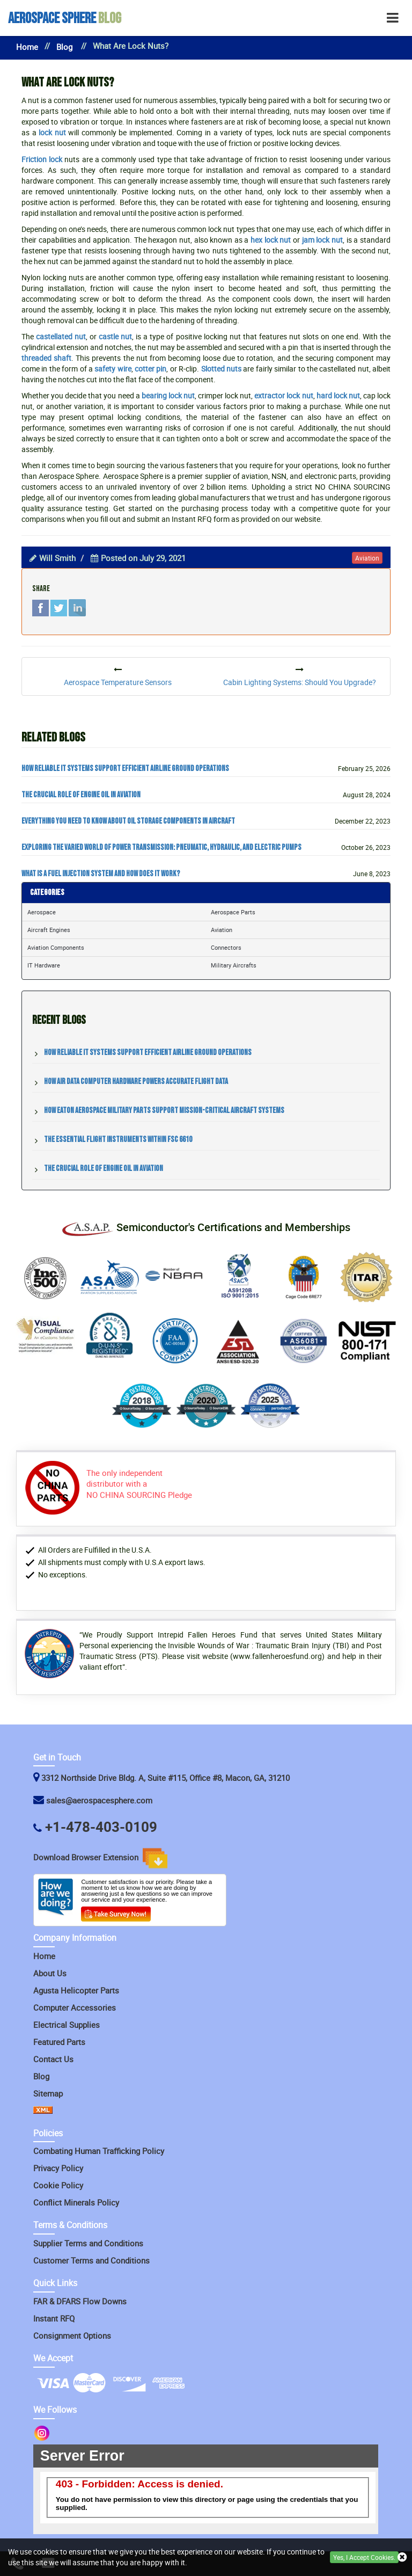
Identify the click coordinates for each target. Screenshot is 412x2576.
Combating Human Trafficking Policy (98, 2150)
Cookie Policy (58, 2185)
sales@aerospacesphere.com (99, 1800)
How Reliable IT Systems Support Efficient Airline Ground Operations (125, 769)
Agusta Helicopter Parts (76, 1990)
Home (27, 46)
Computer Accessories (74, 2007)
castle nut (115, 336)
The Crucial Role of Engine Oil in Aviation (81, 795)
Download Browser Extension (100, 1858)
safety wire (112, 368)
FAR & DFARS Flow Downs (80, 2301)
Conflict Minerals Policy (76, 2202)
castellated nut (61, 336)
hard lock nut (338, 395)
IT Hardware (43, 965)
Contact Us (53, 2059)
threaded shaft (46, 358)
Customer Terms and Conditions (91, 2260)
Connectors (226, 947)
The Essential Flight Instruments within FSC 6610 (118, 1139)
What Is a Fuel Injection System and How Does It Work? (100, 874)
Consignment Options (72, 2335)
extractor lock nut (283, 395)
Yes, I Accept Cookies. (364, 2557)
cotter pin (150, 368)
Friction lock (41, 159)
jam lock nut (322, 240)
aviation (367, 558)
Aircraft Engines (48, 930)
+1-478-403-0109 (101, 1826)
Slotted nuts (221, 368)
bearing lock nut (168, 395)
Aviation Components (55, 947)
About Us (50, 1973)
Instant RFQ (54, 2318)
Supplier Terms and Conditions (88, 2243)
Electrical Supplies (66, 2024)
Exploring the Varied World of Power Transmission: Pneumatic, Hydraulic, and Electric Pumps (161, 848)
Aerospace (41, 912)
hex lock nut (271, 240)
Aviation (221, 930)
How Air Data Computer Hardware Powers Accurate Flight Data (136, 1081)
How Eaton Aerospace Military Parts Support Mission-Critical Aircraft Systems (164, 1110)
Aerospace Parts (233, 912)
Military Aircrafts (233, 965)
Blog (64, 19)
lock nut (52, 132)
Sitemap (48, 2093)
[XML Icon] (43, 2110)
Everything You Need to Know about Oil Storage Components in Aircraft (128, 821)
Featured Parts (59, 2041)
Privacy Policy (58, 2168)
